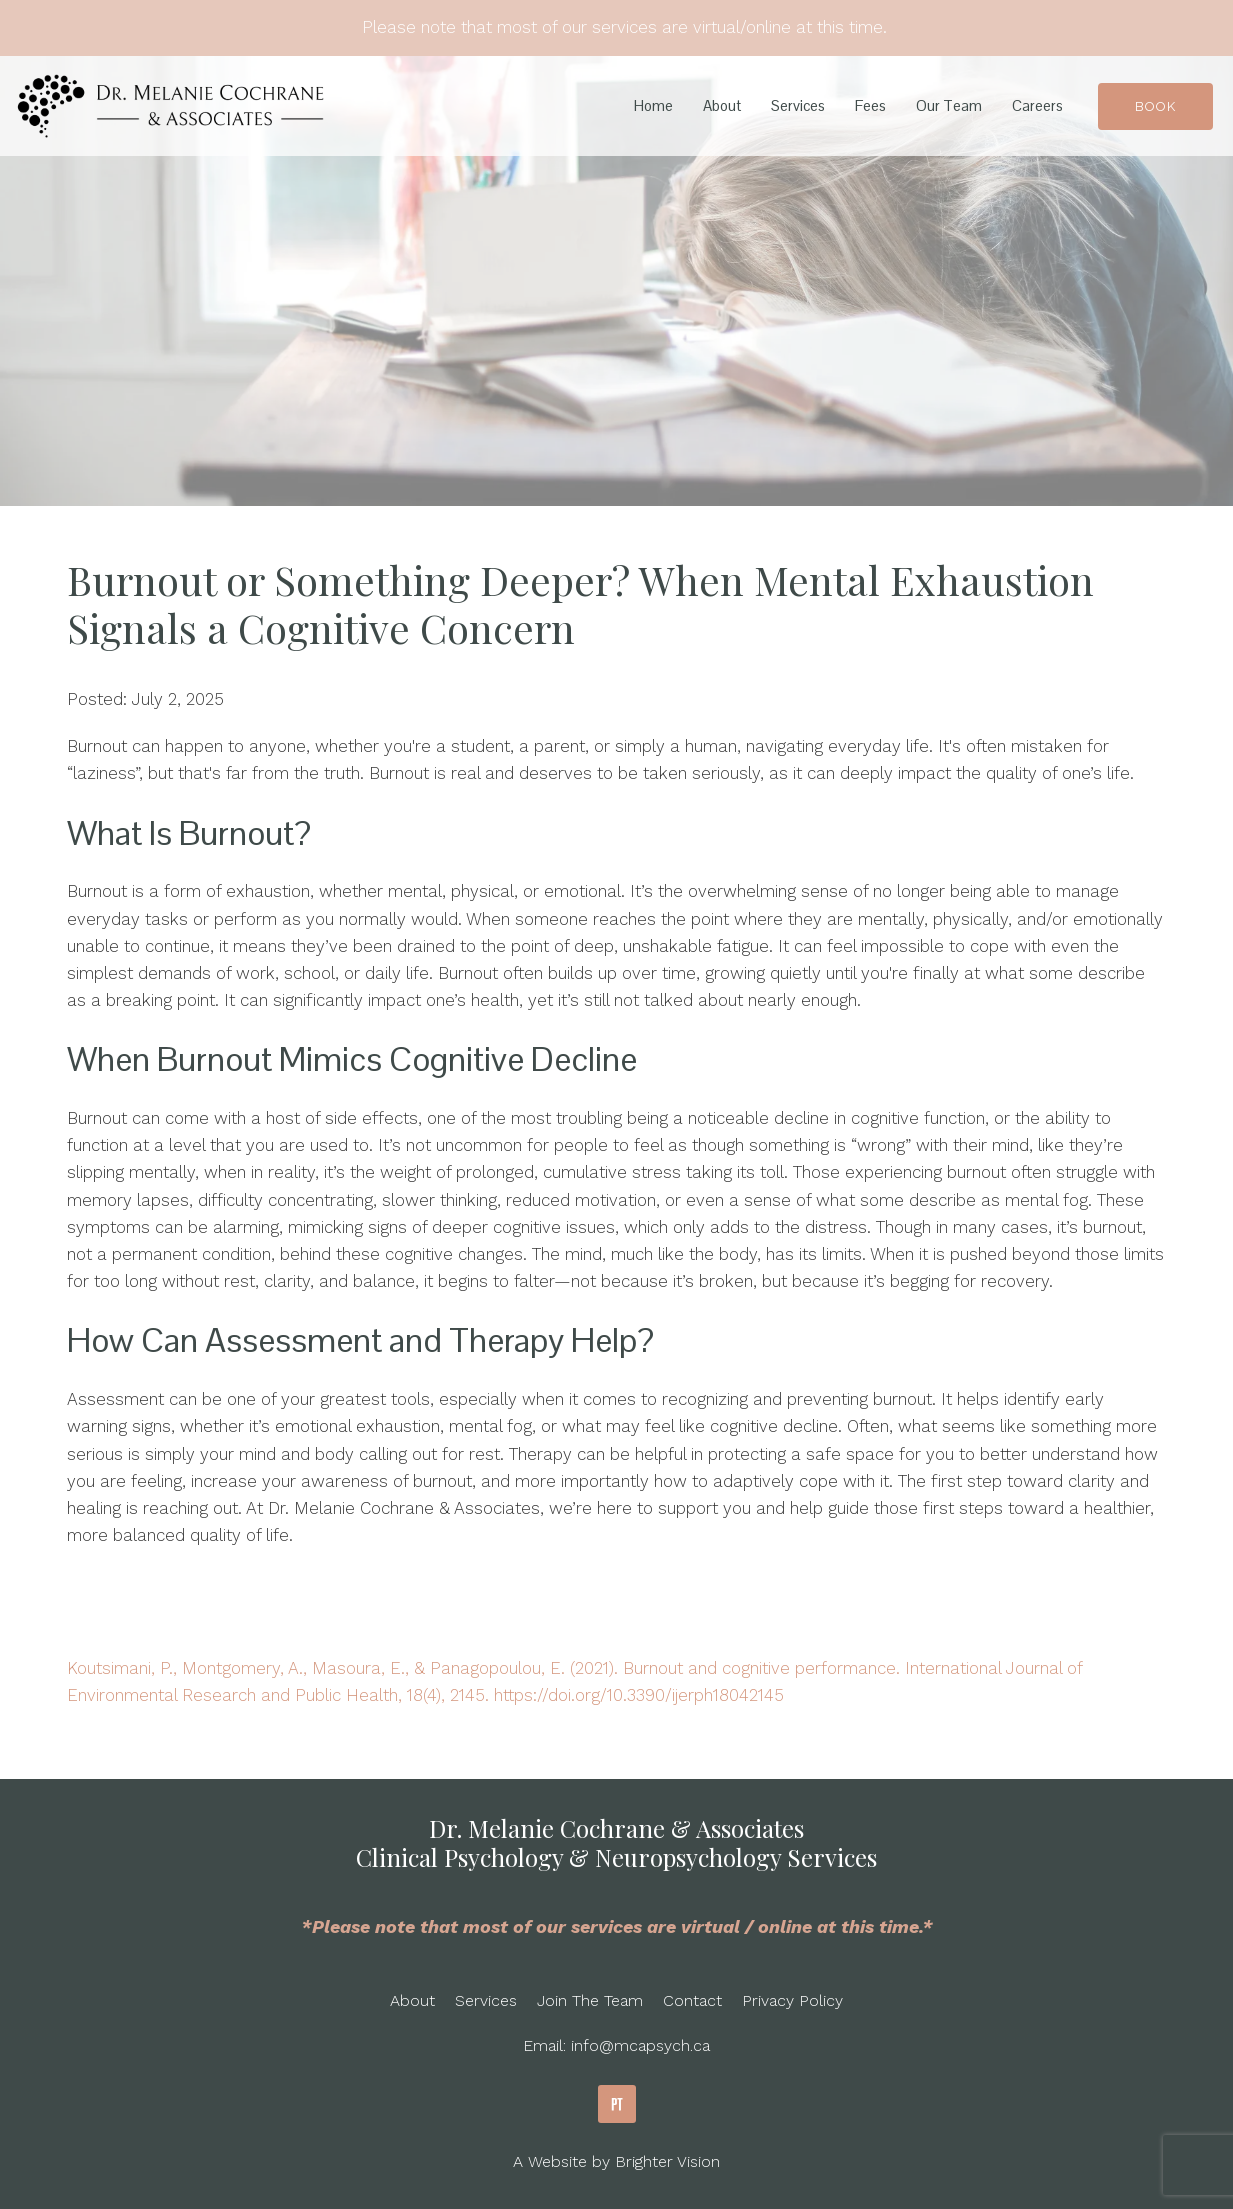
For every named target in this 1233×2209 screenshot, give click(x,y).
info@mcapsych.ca (640, 2045)
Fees (870, 106)
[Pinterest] (617, 2104)
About (722, 106)
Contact (692, 2000)
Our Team (949, 106)
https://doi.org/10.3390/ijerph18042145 (639, 1695)
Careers (1037, 106)
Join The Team (590, 2000)
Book (1155, 106)
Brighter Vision (667, 2161)
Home (653, 106)
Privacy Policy (792, 2000)
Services (798, 106)
